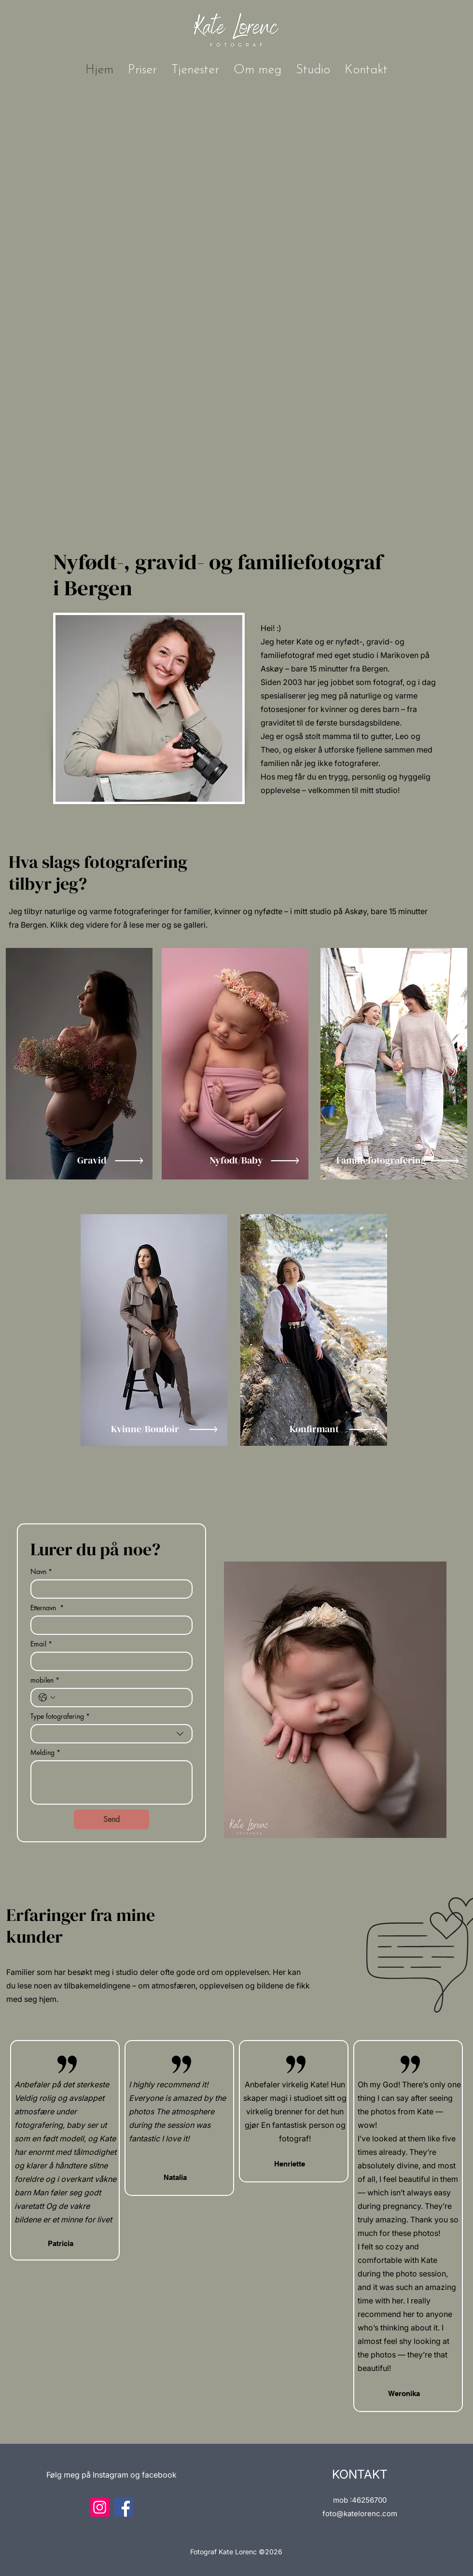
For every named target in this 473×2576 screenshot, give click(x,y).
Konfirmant (314, 1429)
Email (41, 1644)
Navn (41, 1571)
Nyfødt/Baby (236, 1160)
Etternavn (47, 1607)
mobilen (44, 1680)
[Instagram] (99, 2507)
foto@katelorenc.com (359, 2513)
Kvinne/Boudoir (145, 1429)
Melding (45, 1752)
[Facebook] (123, 2507)
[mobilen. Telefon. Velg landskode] (46, 1697)
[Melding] (111, 1782)
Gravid (91, 1160)
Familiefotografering (381, 1160)
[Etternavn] (108, 1625)
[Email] (108, 1661)
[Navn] (108, 1589)
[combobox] (111, 1733)
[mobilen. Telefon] (121, 1697)
